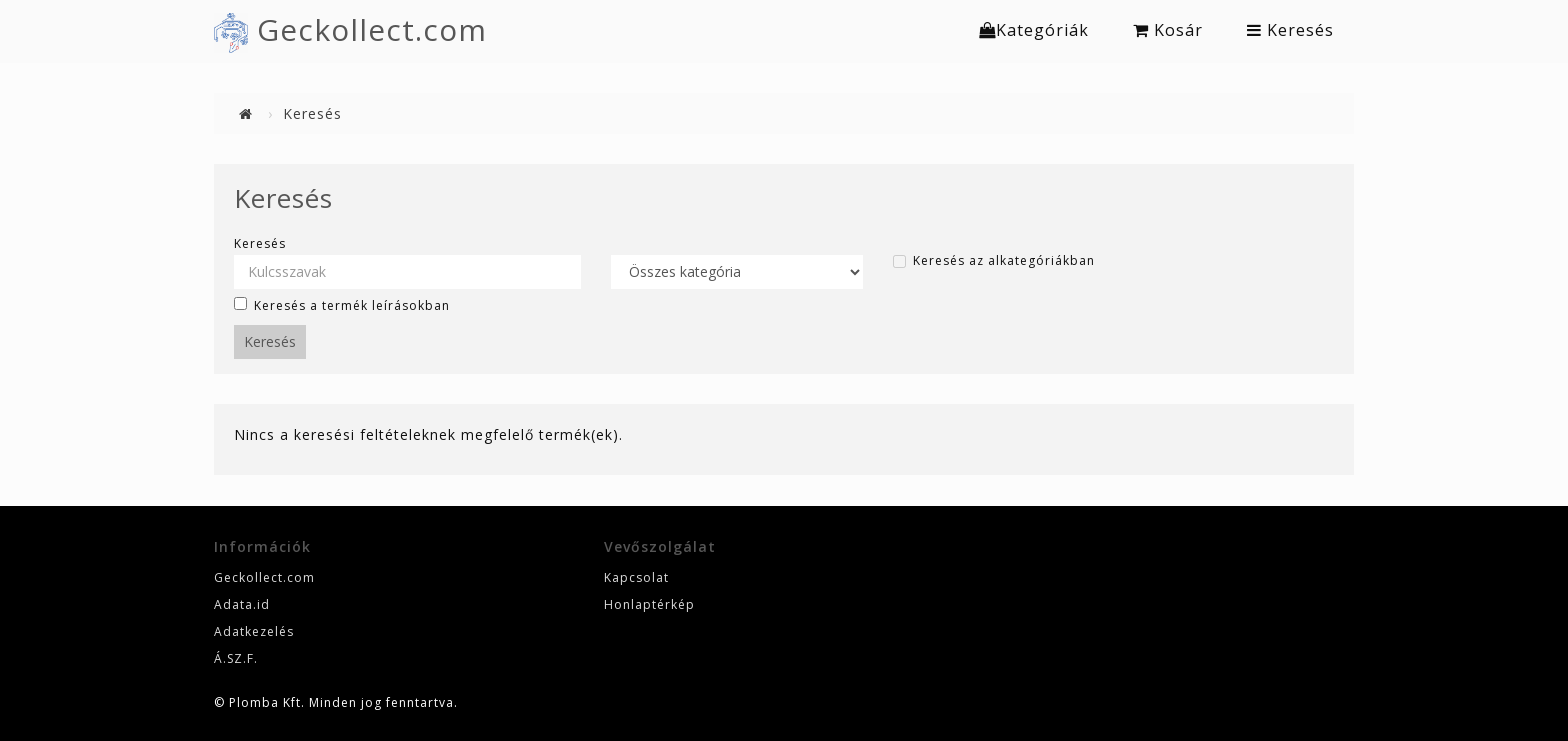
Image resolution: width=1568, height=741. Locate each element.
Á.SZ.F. (236, 658)
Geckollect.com (372, 29)
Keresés (1290, 30)
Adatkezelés (254, 631)
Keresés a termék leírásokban (342, 305)
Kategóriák (1034, 30)
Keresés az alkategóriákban (994, 261)
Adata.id (242, 604)
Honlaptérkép (649, 604)
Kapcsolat (636, 577)
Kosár (1168, 30)
